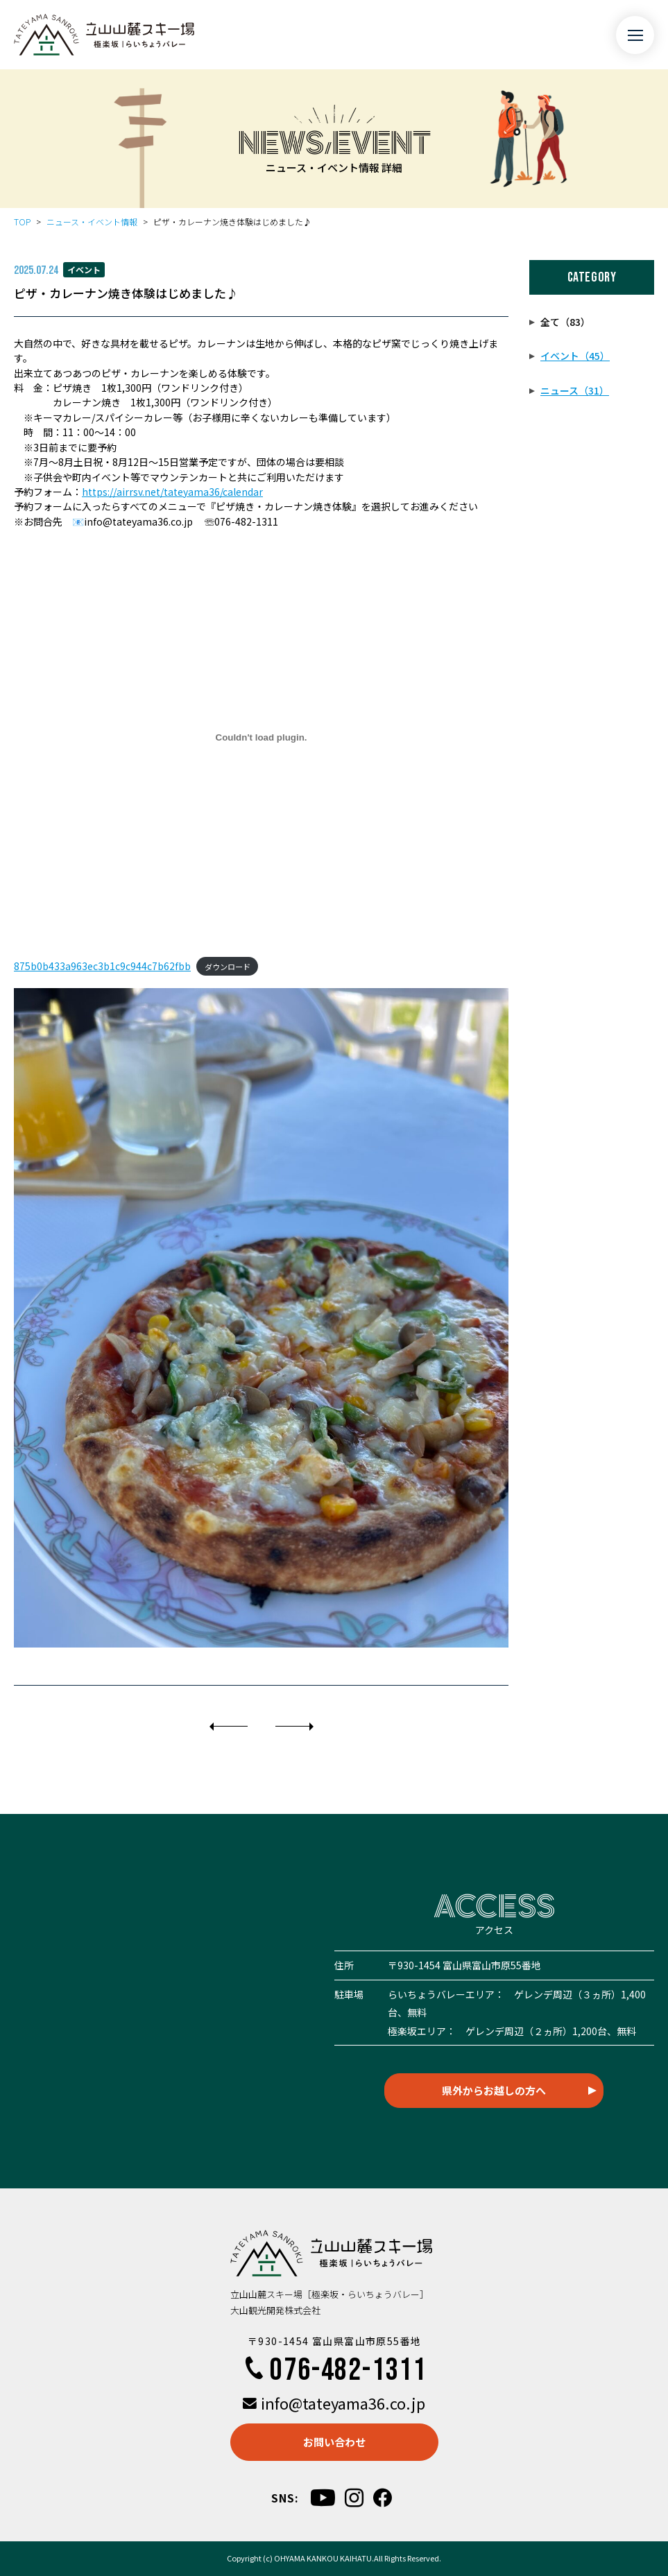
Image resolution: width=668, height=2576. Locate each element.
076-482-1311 (334, 2370)
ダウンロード (227, 966)
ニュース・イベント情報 (91, 221)
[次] (294, 1727)
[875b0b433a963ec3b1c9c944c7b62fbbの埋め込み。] (261, 737)
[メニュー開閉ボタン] (635, 35)
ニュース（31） (574, 390)
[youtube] (323, 2497)
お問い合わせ (334, 2442)
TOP (22, 221)
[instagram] (354, 2498)
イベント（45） (575, 356)
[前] (229, 1727)
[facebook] (382, 2498)
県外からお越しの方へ (494, 2090)
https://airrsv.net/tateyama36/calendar (172, 492)
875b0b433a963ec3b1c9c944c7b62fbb (102, 966)
